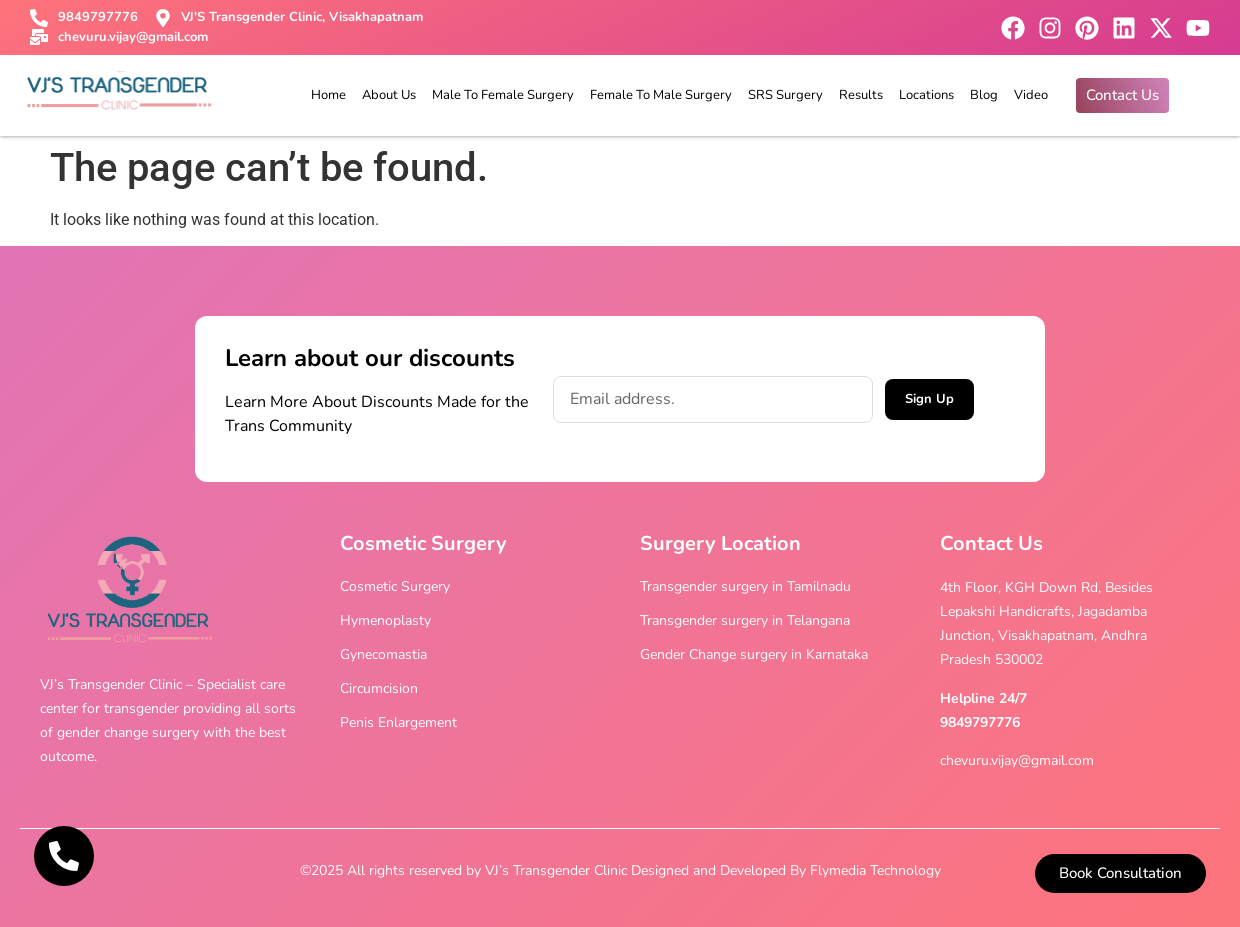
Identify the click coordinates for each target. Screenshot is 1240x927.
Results (861, 95)
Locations (926, 95)
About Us (389, 95)
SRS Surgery (785, 95)
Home (328, 95)
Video (1031, 95)
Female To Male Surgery (661, 95)
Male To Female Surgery (503, 95)
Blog (984, 95)
